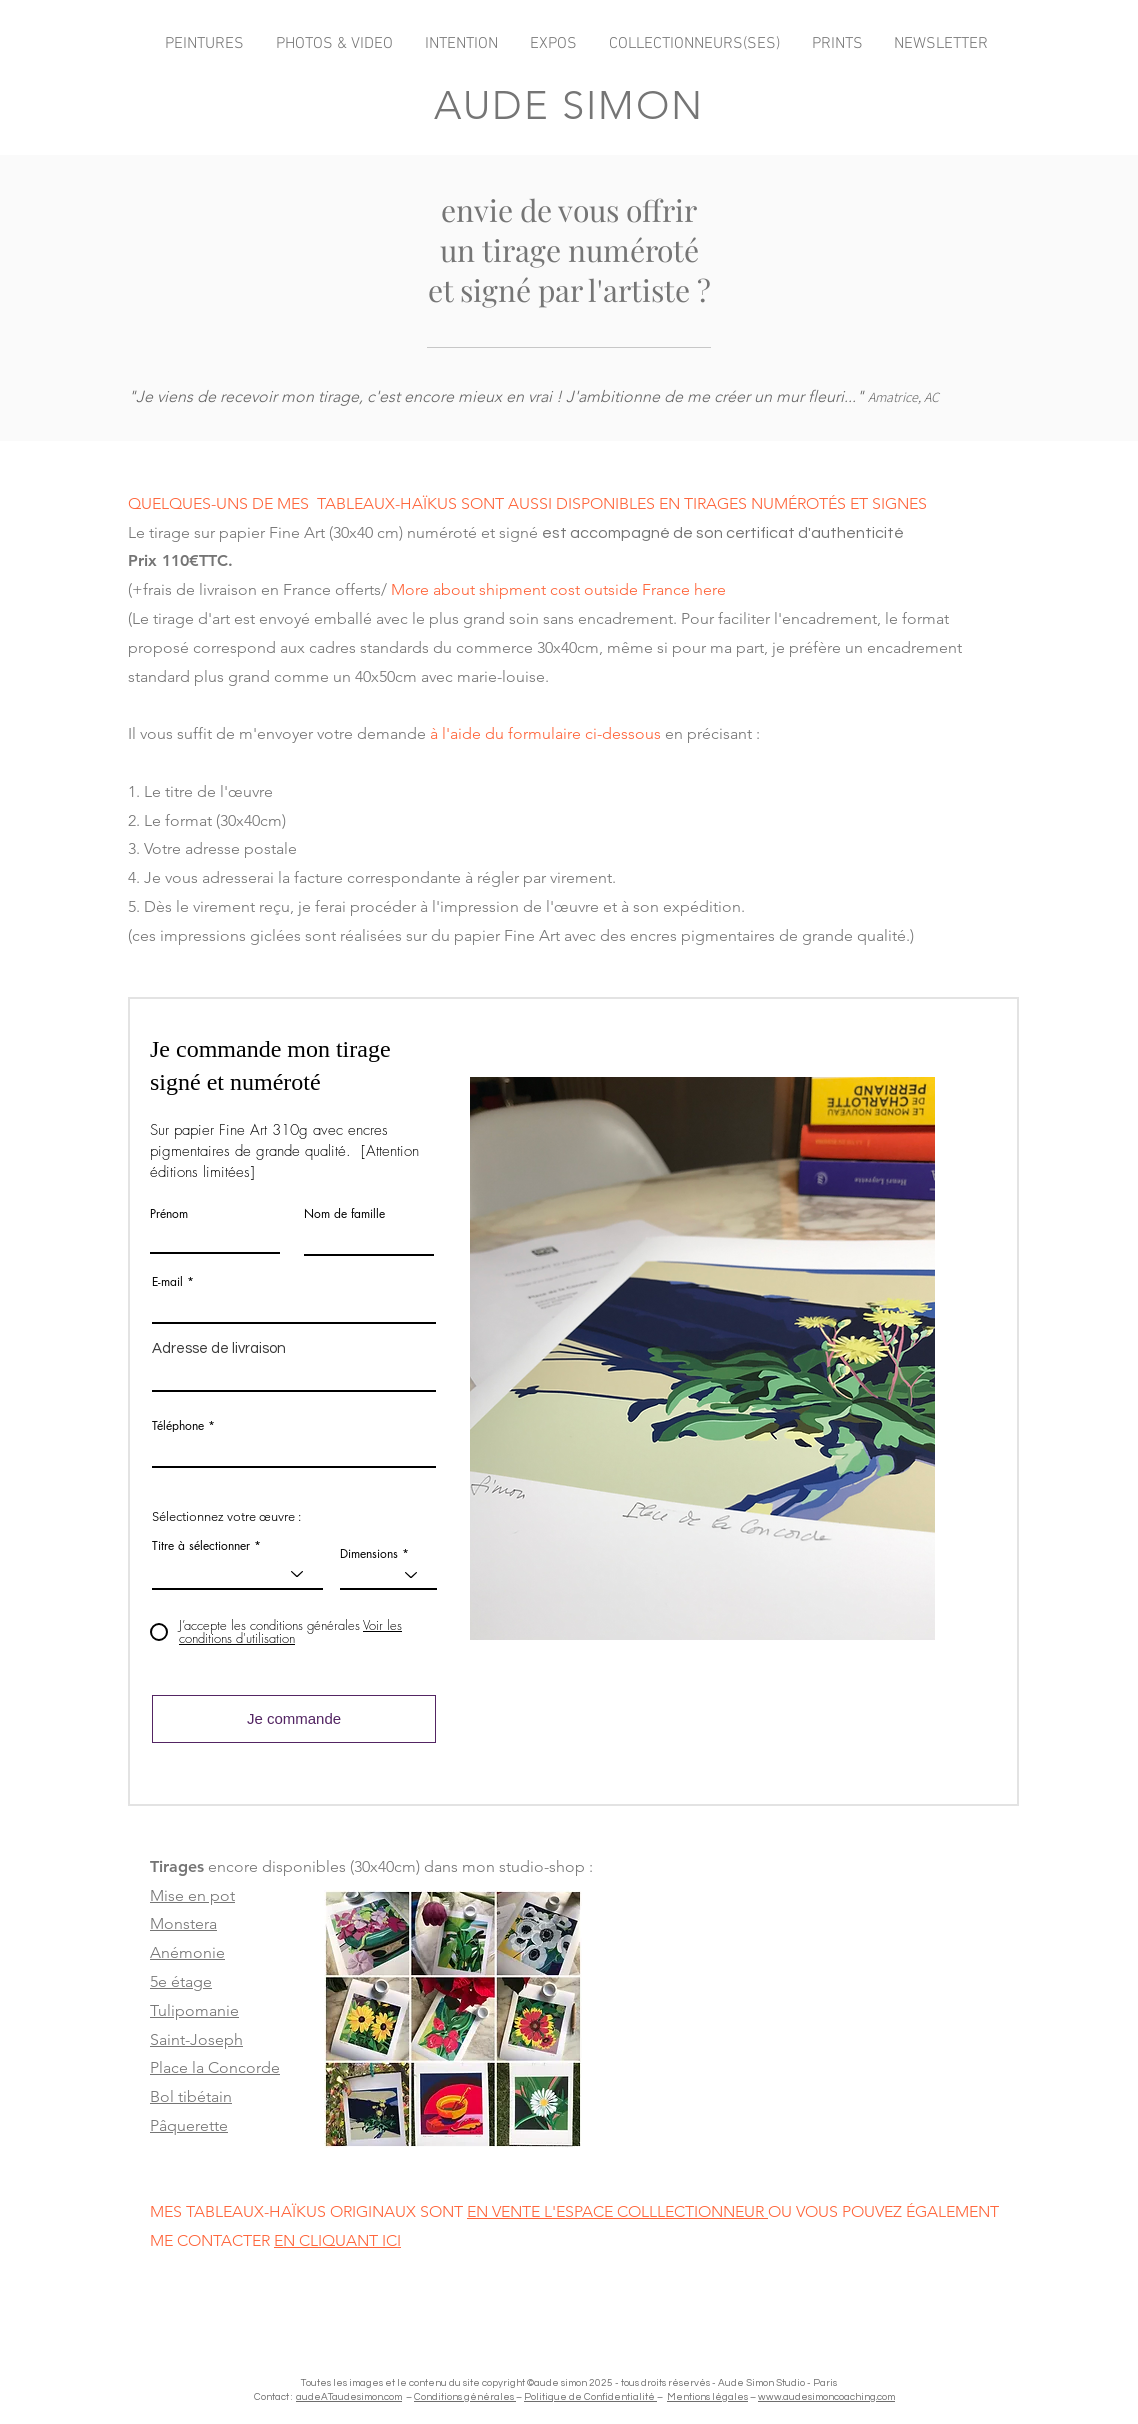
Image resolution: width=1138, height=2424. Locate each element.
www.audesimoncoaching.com (826, 2397)
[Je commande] (294, 1719)
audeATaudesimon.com (349, 2397)
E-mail (167, 1282)
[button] (702, 1358)
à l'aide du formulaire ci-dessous (545, 733)
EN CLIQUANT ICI (337, 2240)
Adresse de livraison (219, 1348)
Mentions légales (707, 2397)
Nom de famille (344, 1214)
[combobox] (294, 1374)
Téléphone (178, 1426)
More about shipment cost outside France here (558, 589)
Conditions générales (465, 2397)
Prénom (169, 1214)
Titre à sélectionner (201, 1546)
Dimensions (369, 1554)
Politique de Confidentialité (590, 2397)
